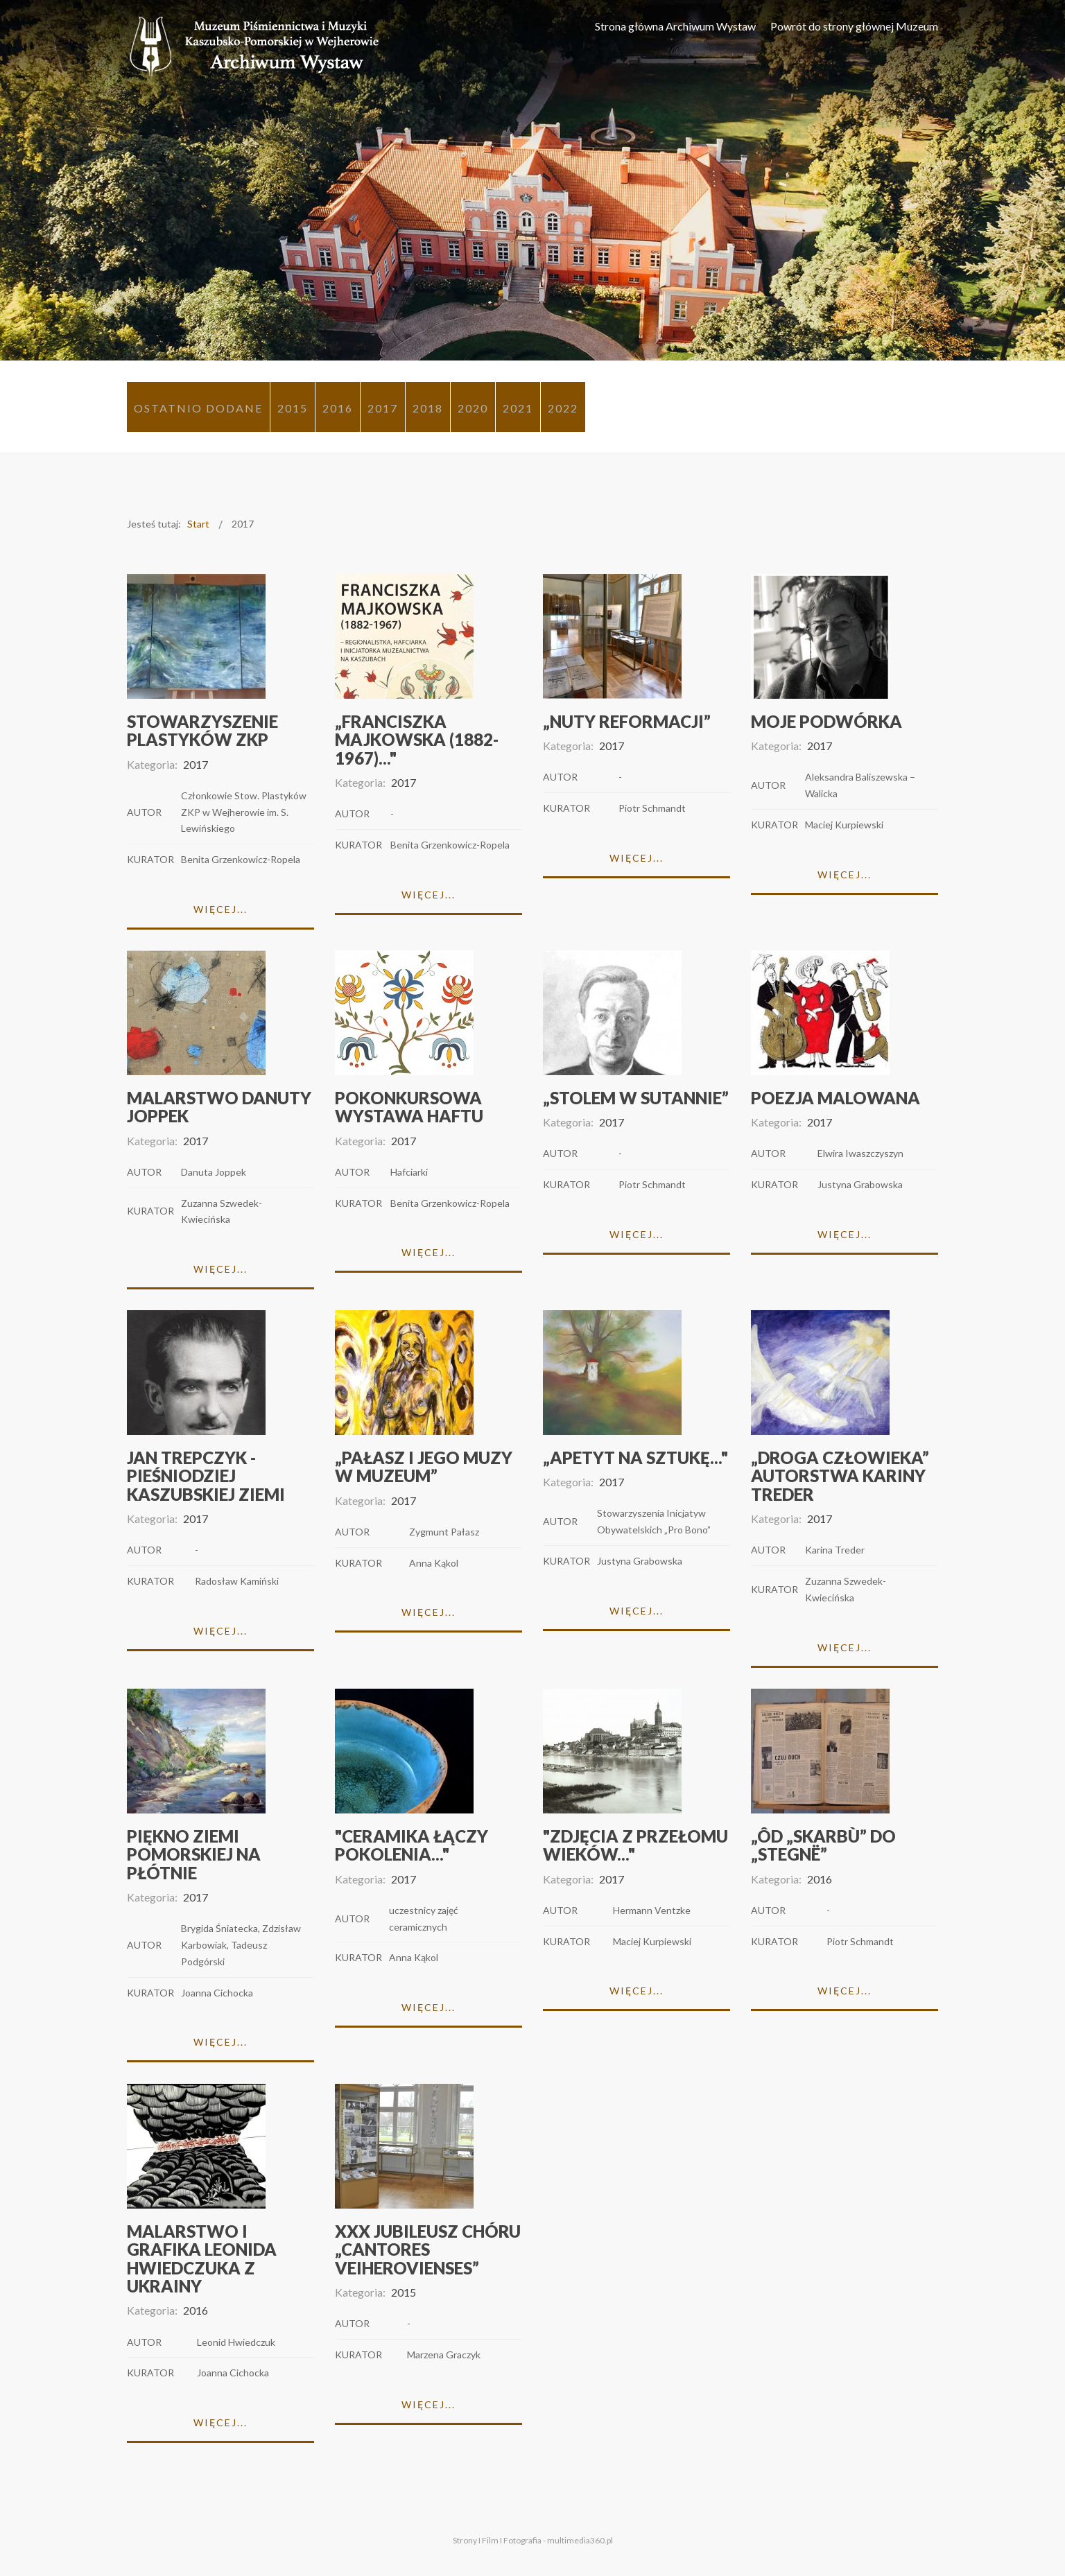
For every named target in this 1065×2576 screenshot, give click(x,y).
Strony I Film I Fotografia (497, 2540)
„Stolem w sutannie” (636, 1098)
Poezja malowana (835, 1098)
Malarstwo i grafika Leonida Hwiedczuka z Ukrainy (202, 2258)
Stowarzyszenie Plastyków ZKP (202, 730)
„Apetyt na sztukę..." (635, 1457)
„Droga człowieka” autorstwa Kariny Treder (840, 1475)
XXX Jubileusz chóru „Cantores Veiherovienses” (428, 2249)
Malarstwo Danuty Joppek (219, 1107)
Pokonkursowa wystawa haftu (409, 1107)
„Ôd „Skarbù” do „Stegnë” (823, 1845)
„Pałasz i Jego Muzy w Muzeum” (423, 1466)
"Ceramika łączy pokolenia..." (411, 1845)
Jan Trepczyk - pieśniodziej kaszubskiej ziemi (206, 1475)
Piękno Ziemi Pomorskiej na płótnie (194, 1854)
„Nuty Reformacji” (627, 721)
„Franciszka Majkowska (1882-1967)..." (417, 739)
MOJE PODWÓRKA (826, 721)
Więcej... (220, 909)
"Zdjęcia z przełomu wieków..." (635, 1845)
